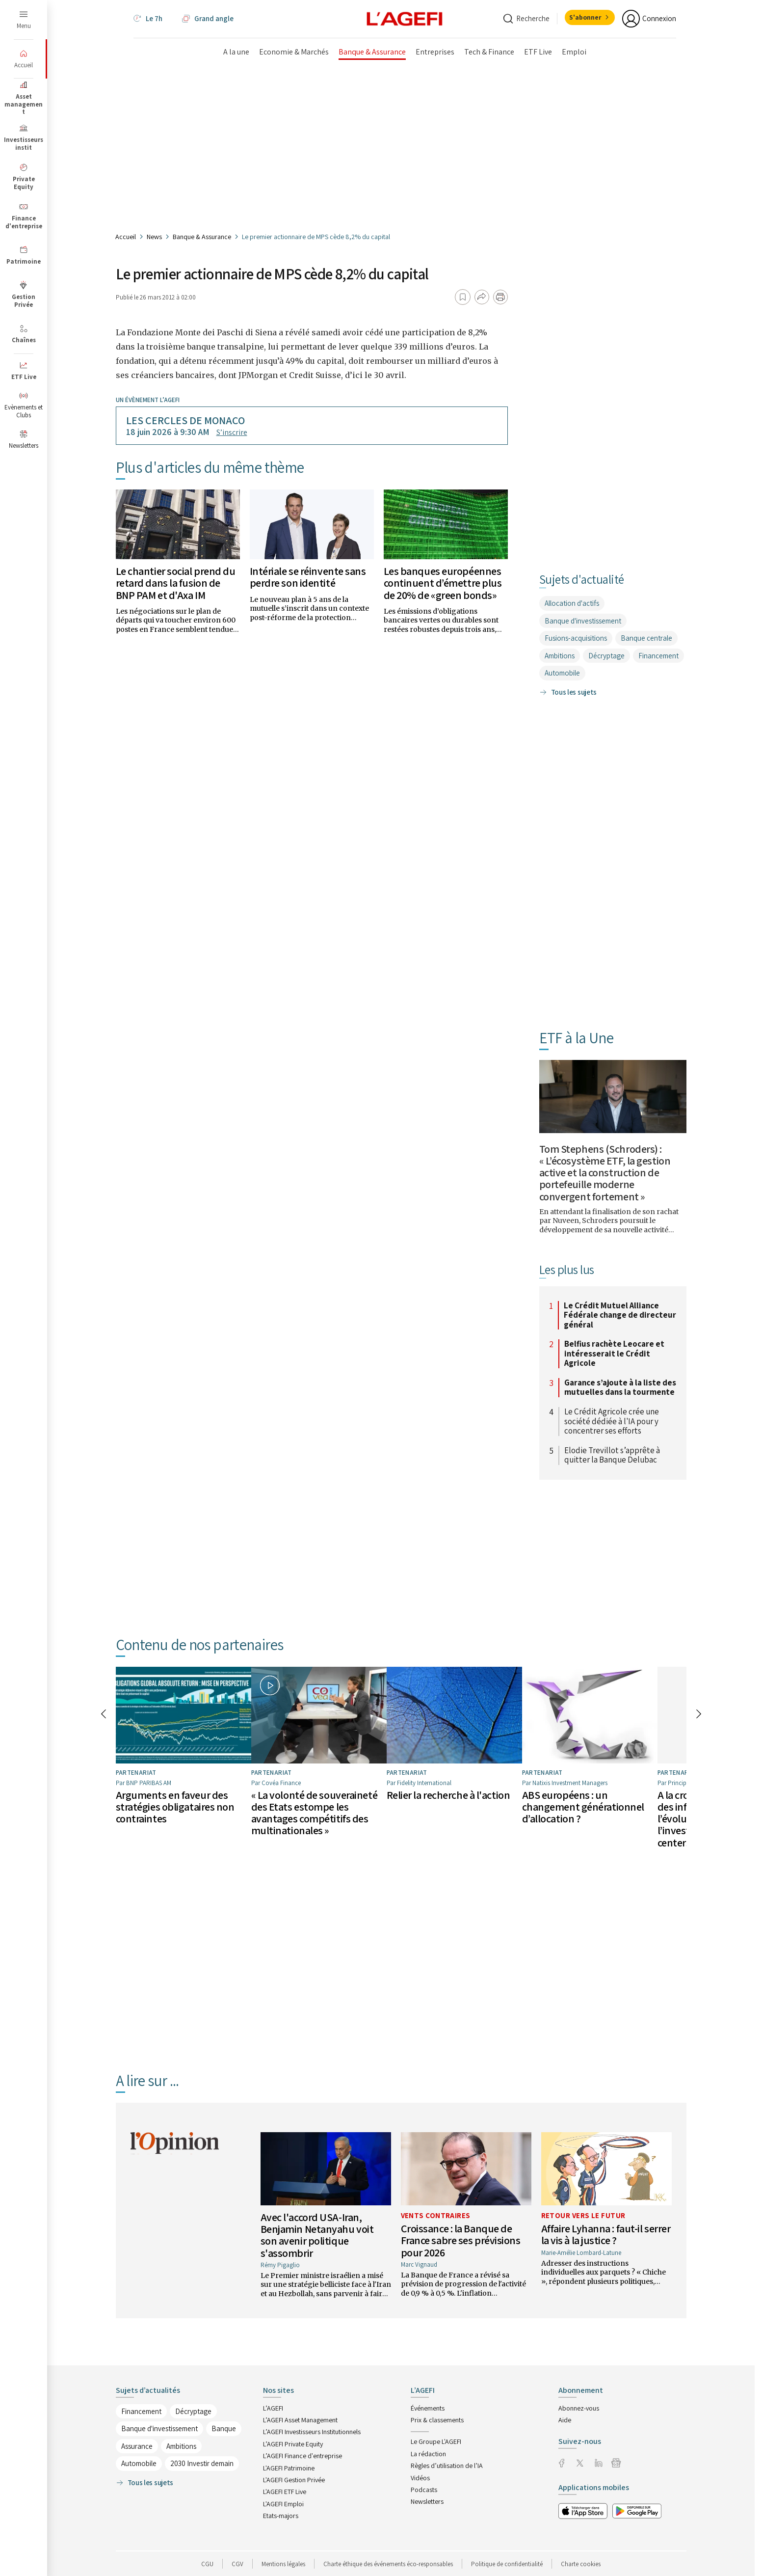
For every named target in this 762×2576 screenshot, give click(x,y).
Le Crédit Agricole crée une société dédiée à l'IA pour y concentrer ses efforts (611, 1421)
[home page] (405, 19)
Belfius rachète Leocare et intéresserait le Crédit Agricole (614, 1353)
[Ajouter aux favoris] (463, 297)
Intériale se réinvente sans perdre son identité (308, 577)
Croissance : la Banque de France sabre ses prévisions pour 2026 (461, 2240)
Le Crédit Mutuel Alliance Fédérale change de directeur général (620, 1315)
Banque (223, 2428)
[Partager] (481, 297)
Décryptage (606, 655)
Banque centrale (646, 638)
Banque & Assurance (202, 237)
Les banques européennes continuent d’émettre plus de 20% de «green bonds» (443, 582)
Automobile (562, 673)
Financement (658, 655)
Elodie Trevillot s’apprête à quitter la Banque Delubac (612, 1455)
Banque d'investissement (583, 620)
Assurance (137, 2445)
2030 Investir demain (202, 2463)
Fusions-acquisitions (576, 638)
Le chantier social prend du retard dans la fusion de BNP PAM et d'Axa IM (176, 582)
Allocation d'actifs (572, 603)
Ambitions (560, 655)
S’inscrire (231, 432)
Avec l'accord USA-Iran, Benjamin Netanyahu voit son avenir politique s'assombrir (317, 2235)
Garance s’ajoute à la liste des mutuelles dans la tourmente (620, 1387)
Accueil (125, 237)
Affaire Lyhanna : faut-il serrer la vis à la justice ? (606, 2234)
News (154, 237)
